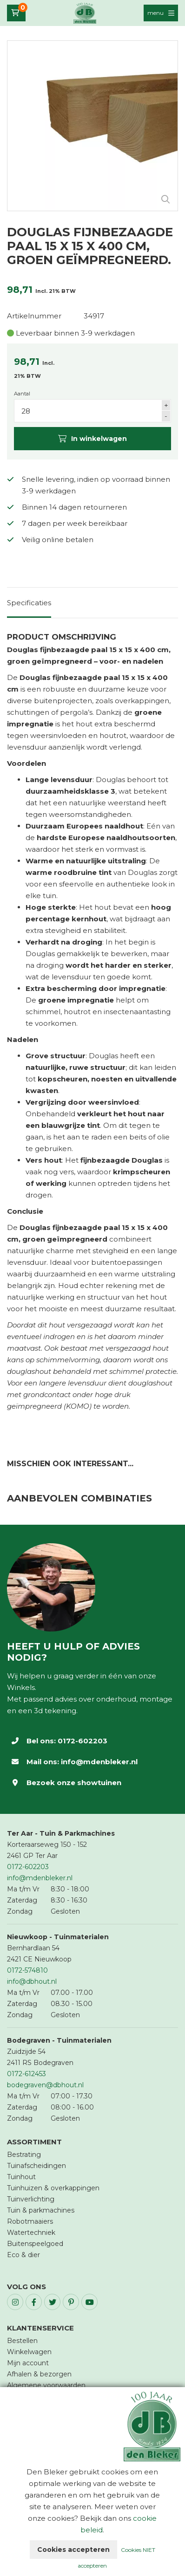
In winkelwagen (92, 438)
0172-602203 (82, 1740)
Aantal (22, 393)
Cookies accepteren (73, 2549)
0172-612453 (26, 2074)
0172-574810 (27, 1970)
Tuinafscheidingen (36, 2166)
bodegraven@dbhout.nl (45, 2085)
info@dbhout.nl (32, 1981)
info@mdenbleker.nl (99, 1761)
